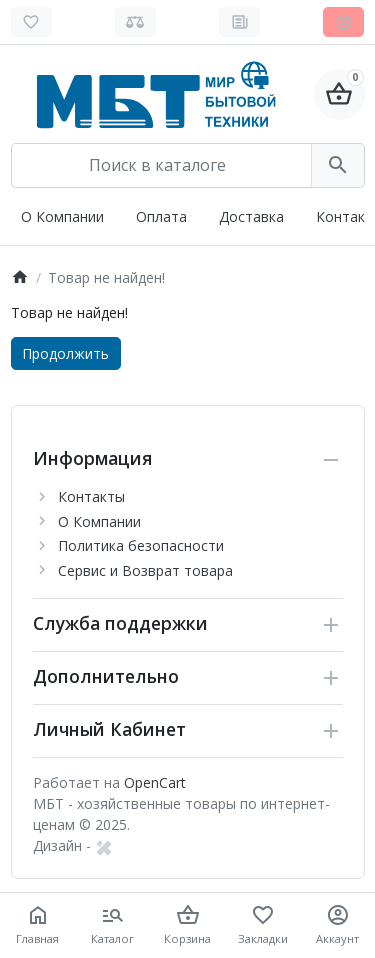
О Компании (62, 216)
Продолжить (65, 353)
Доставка (251, 216)
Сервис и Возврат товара (145, 570)
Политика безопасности (141, 545)
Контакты (91, 496)
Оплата (161, 216)
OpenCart (155, 782)
